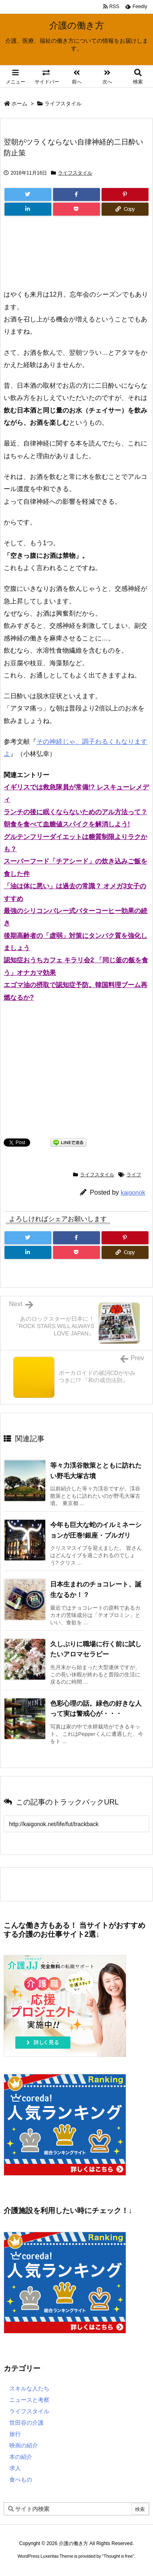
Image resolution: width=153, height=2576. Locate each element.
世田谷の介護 (26, 2422)
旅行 (15, 2434)
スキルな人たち (29, 2388)
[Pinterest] (125, 194)
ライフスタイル (63, 104)
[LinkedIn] (27, 209)
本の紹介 (20, 2457)
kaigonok (133, 1192)
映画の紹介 (23, 2445)
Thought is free (118, 2556)
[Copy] (125, 209)
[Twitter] (27, 194)
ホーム (19, 104)
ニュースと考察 (29, 2400)
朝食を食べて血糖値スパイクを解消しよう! (67, 824)
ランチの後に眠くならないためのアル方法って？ (75, 811)
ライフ (133, 1175)
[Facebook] (76, 194)
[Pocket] (76, 209)
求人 (15, 2468)
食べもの (20, 2479)
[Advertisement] (76, 255)
